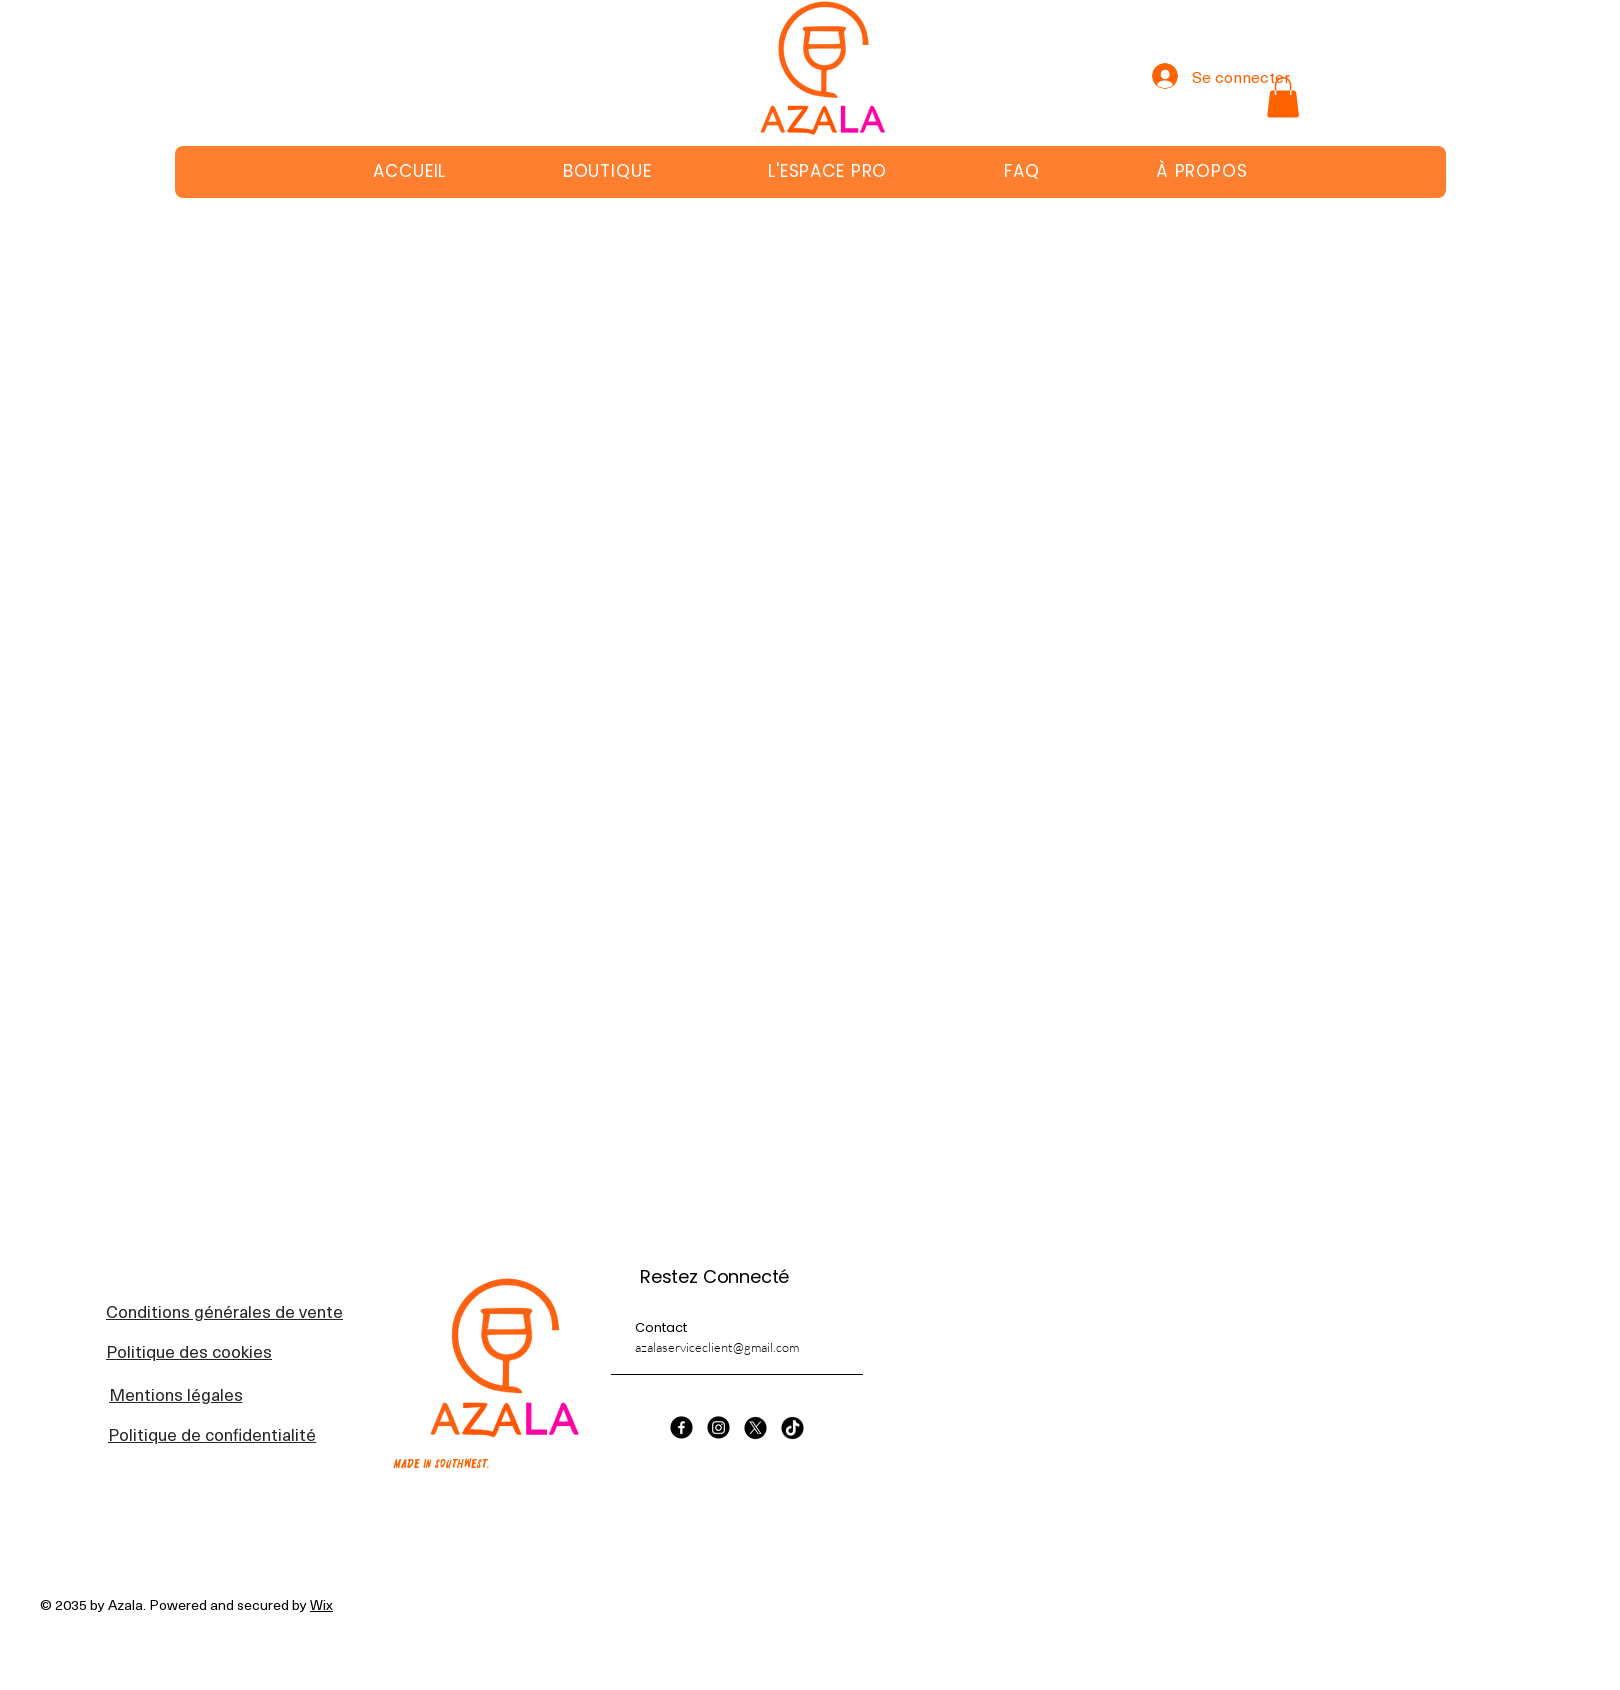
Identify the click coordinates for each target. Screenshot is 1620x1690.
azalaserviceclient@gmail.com (717, 1347)
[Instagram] (718, 1427)
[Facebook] (681, 1427)
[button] (1283, 97)
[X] (755, 1427)
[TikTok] (792, 1427)
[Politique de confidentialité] (212, 1434)
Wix (321, 1604)
